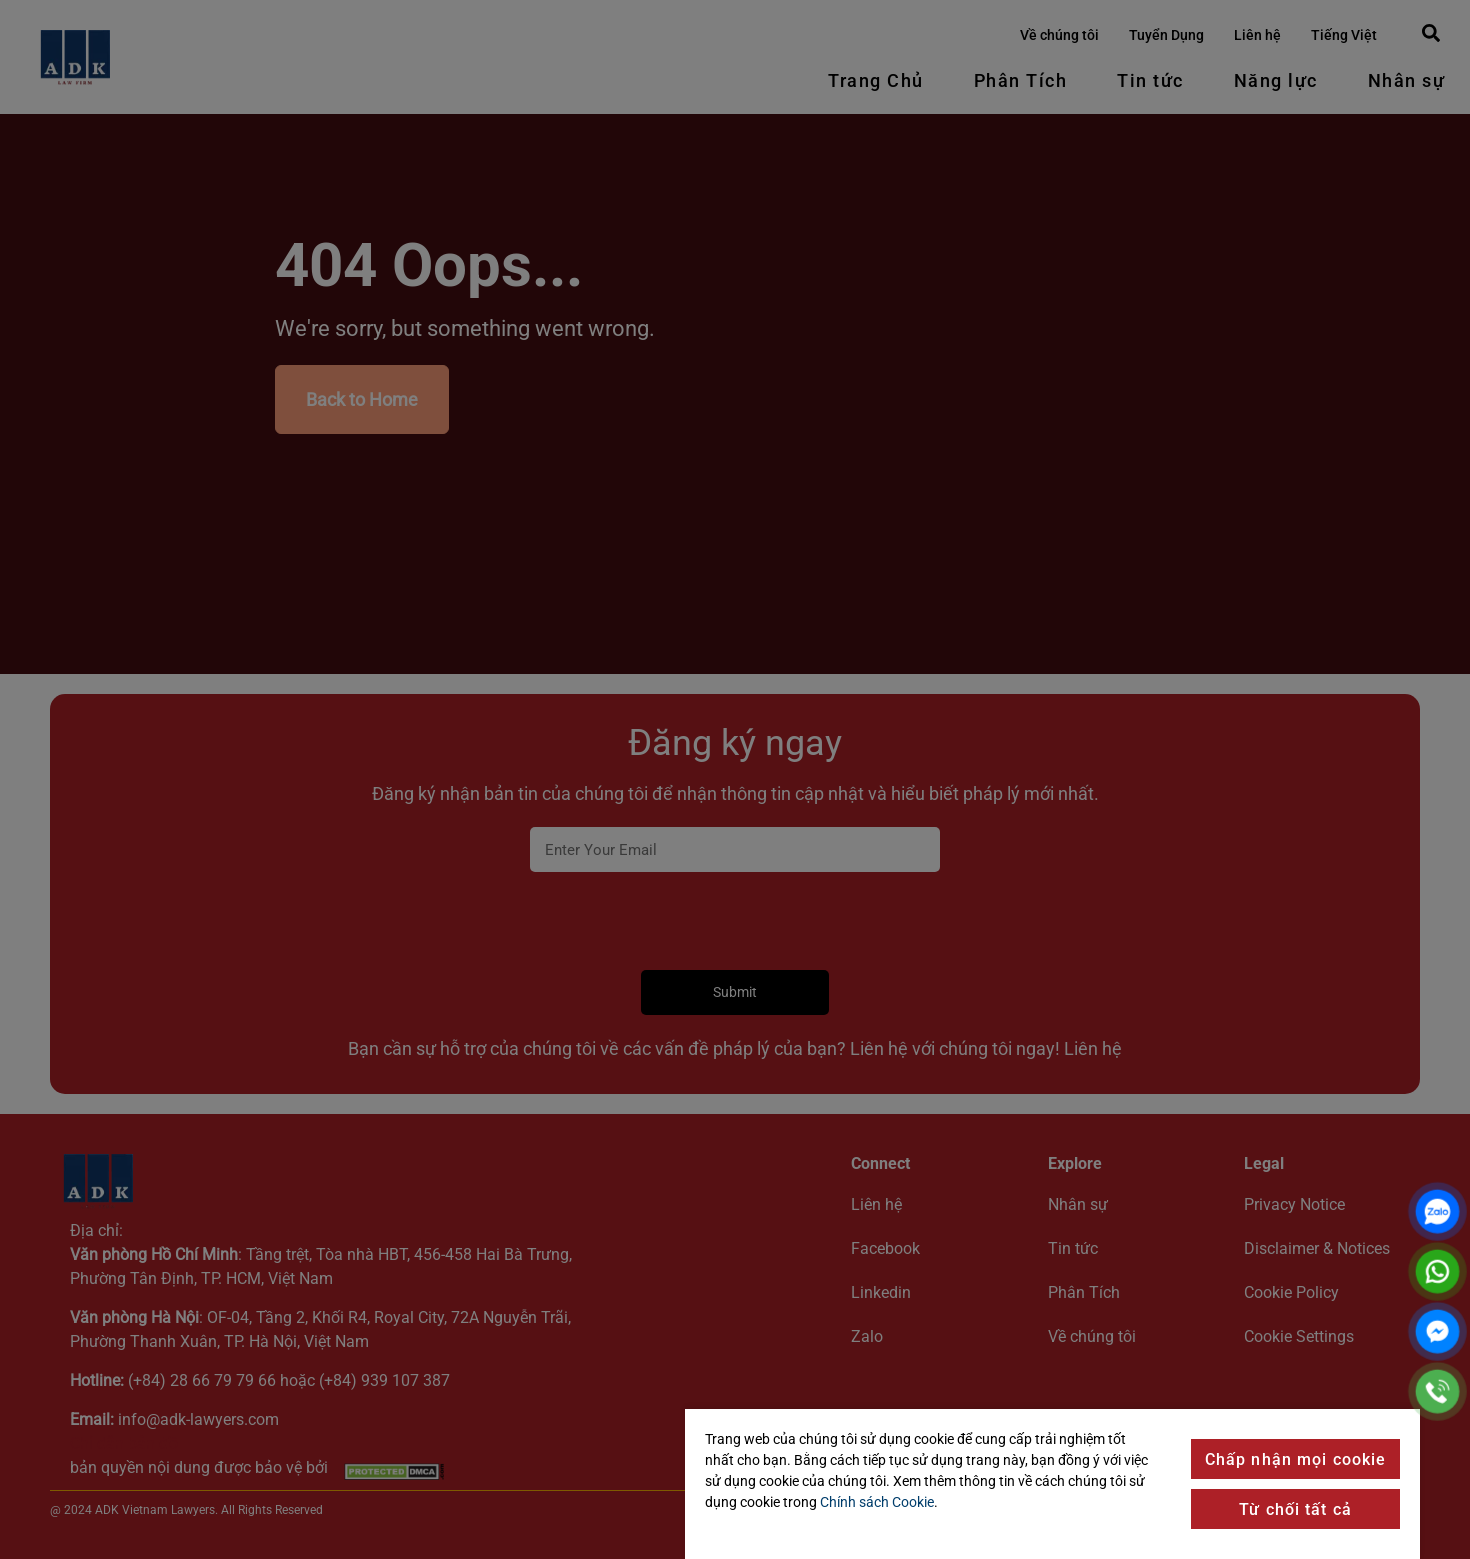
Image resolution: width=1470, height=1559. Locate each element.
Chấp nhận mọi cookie (1295, 1459)
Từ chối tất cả (1295, 1509)
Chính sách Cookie (877, 1502)
